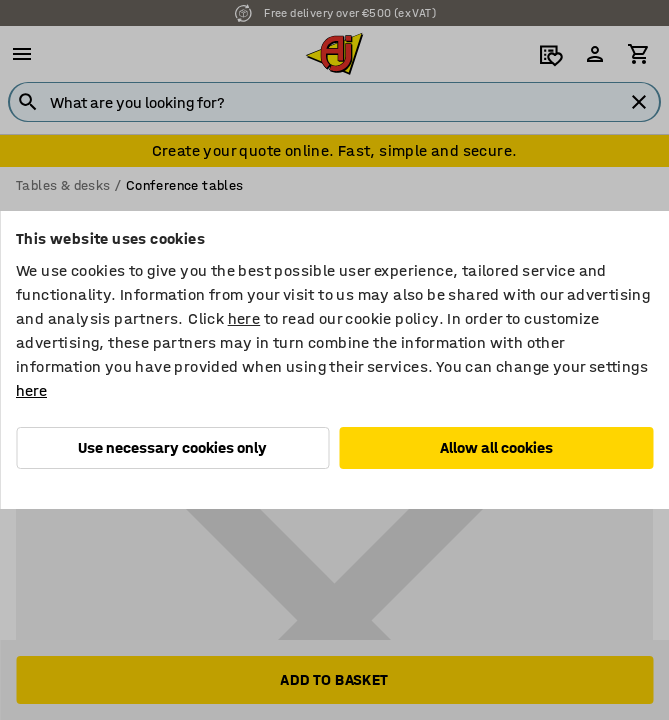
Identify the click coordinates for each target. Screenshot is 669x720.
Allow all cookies (496, 447)
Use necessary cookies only (172, 447)
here (244, 318)
